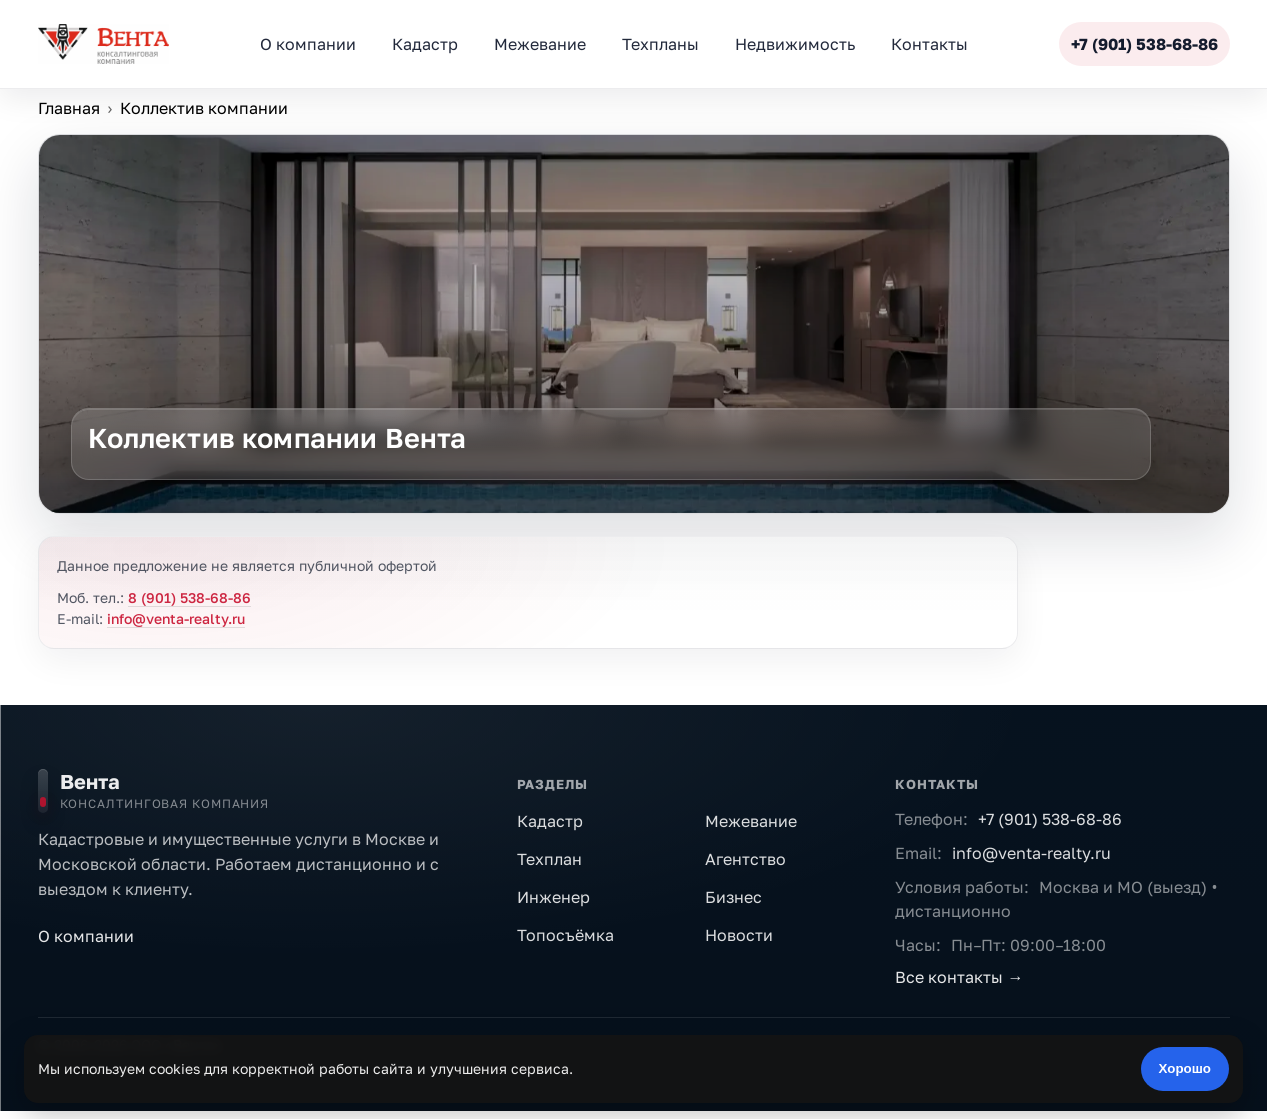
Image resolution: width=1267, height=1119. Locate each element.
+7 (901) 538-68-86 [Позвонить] (1144, 44)
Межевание (751, 821)
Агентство (745, 859)
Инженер (553, 897)
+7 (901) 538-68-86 (1050, 819)
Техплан (549, 859)
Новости (739, 935)
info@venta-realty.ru (176, 618)
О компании (86, 936)
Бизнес (733, 897)
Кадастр (550, 821)
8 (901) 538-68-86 (189, 597)
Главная (69, 108)
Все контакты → (959, 977)
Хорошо (1185, 1068)
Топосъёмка (565, 935)
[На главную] (263, 791)
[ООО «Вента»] (103, 44)
